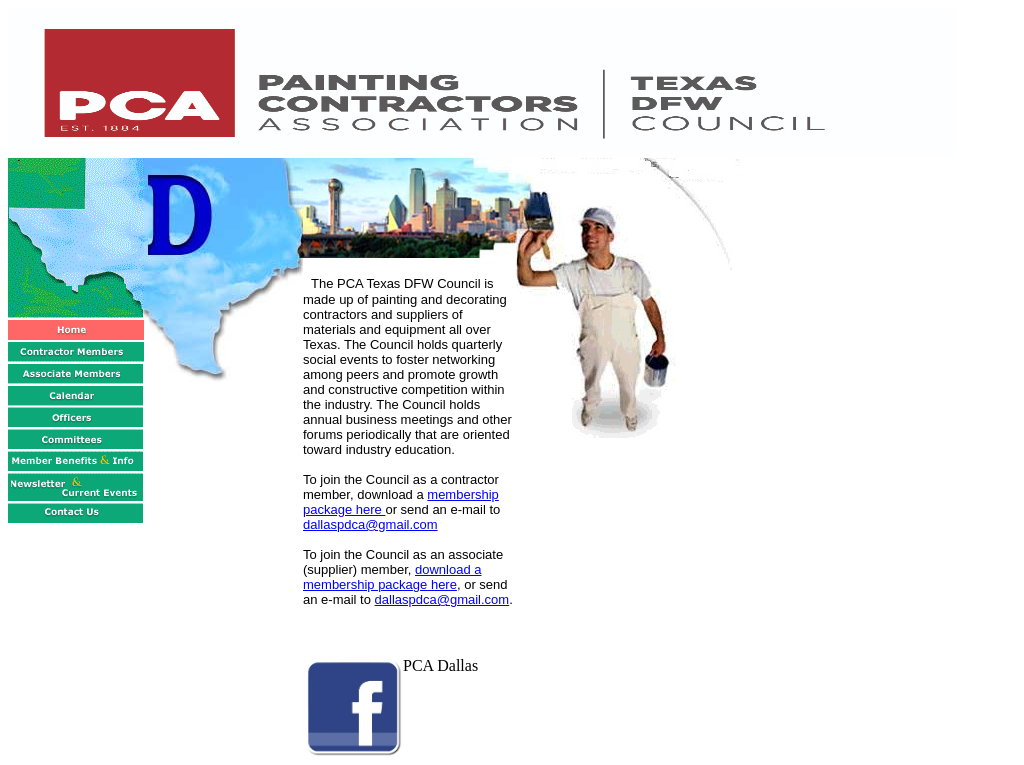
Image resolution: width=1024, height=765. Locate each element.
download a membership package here (392, 577)
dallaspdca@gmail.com (370, 524)
